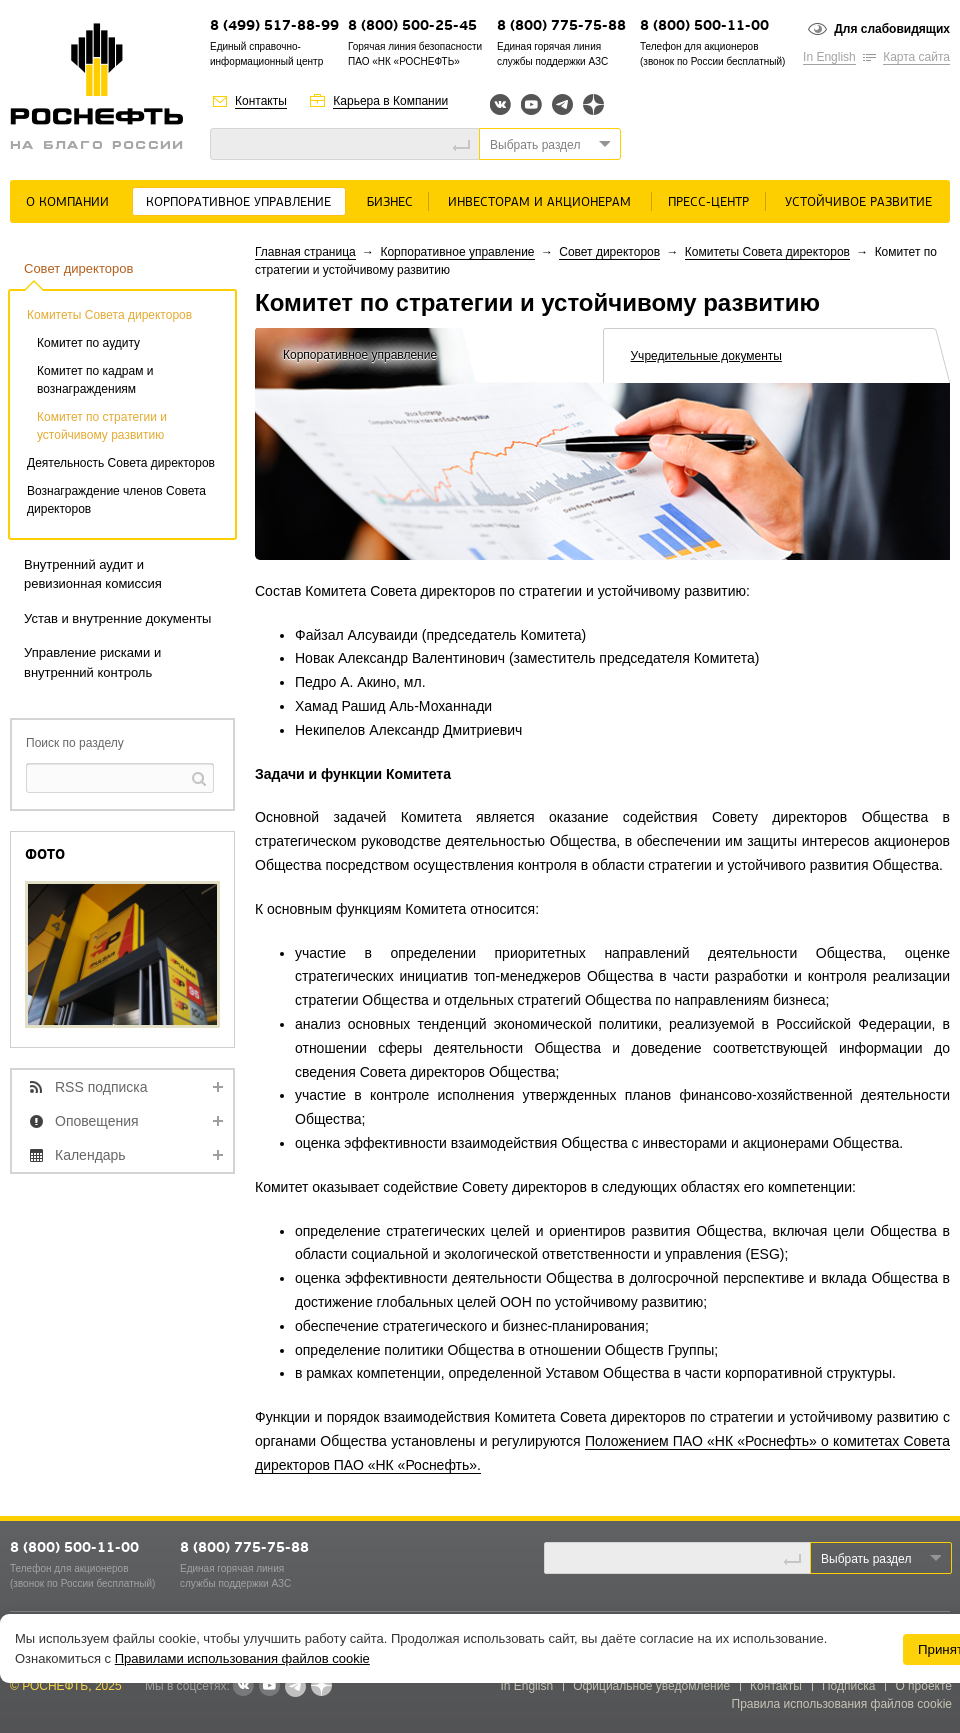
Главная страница (305, 252)
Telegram (562, 104)
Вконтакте (500, 104)
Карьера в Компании (390, 101)
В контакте (243, 1687)
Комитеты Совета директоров (109, 315)
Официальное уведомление (651, 1686)
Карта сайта (916, 57)
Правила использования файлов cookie (842, 1704)
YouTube (531, 104)
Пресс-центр (708, 202)
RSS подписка (101, 1087)
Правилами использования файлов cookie (242, 1658)
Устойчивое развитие (858, 202)
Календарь (90, 1155)
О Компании (67, 202)
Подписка (848, 1686)
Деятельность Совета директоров (121, 463)
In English (829, 57)
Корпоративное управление (238, 202)
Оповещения (97, 1121)
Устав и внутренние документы (117, 618)
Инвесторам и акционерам (539, 202)
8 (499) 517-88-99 (274, 26)
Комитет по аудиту (88, 343)
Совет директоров (78, 268)
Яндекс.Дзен (593, 104)
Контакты (261, 101)
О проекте (923, 1686)
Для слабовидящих (892, 29)
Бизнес (390, 202)
